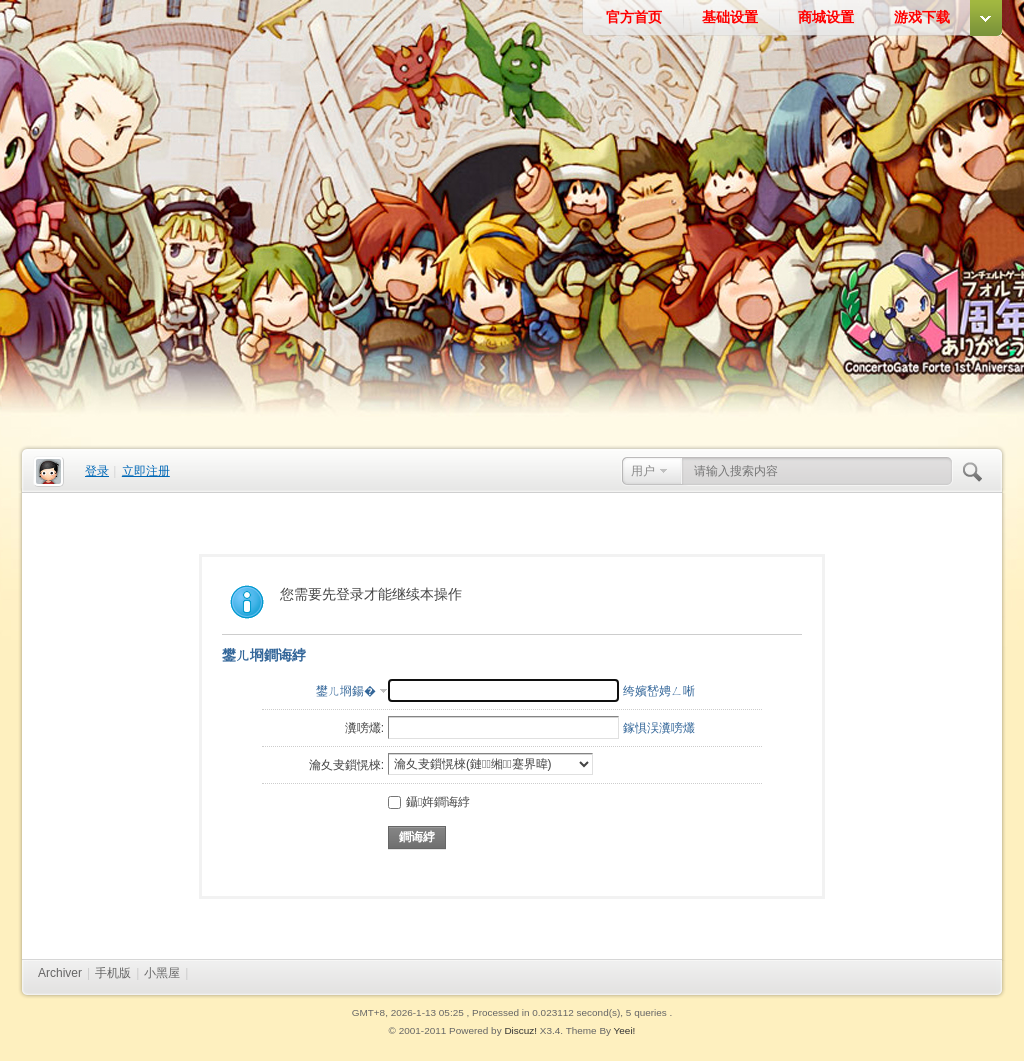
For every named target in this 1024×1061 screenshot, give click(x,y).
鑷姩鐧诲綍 (429, 802)
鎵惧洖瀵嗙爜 (659, 728)
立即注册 (146, 471)
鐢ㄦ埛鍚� (346, 691)
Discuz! (520, 1030)
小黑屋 (162, 973)
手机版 (113, 973)
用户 (643, 471)
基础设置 (730, 17)
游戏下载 (922, 17)
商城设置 (826, 17)
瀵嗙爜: (364, 728)
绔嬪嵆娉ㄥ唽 (659, 691)
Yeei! (625, 1030)
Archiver (60, 973)
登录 (97, 471)
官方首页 (634, 17)
